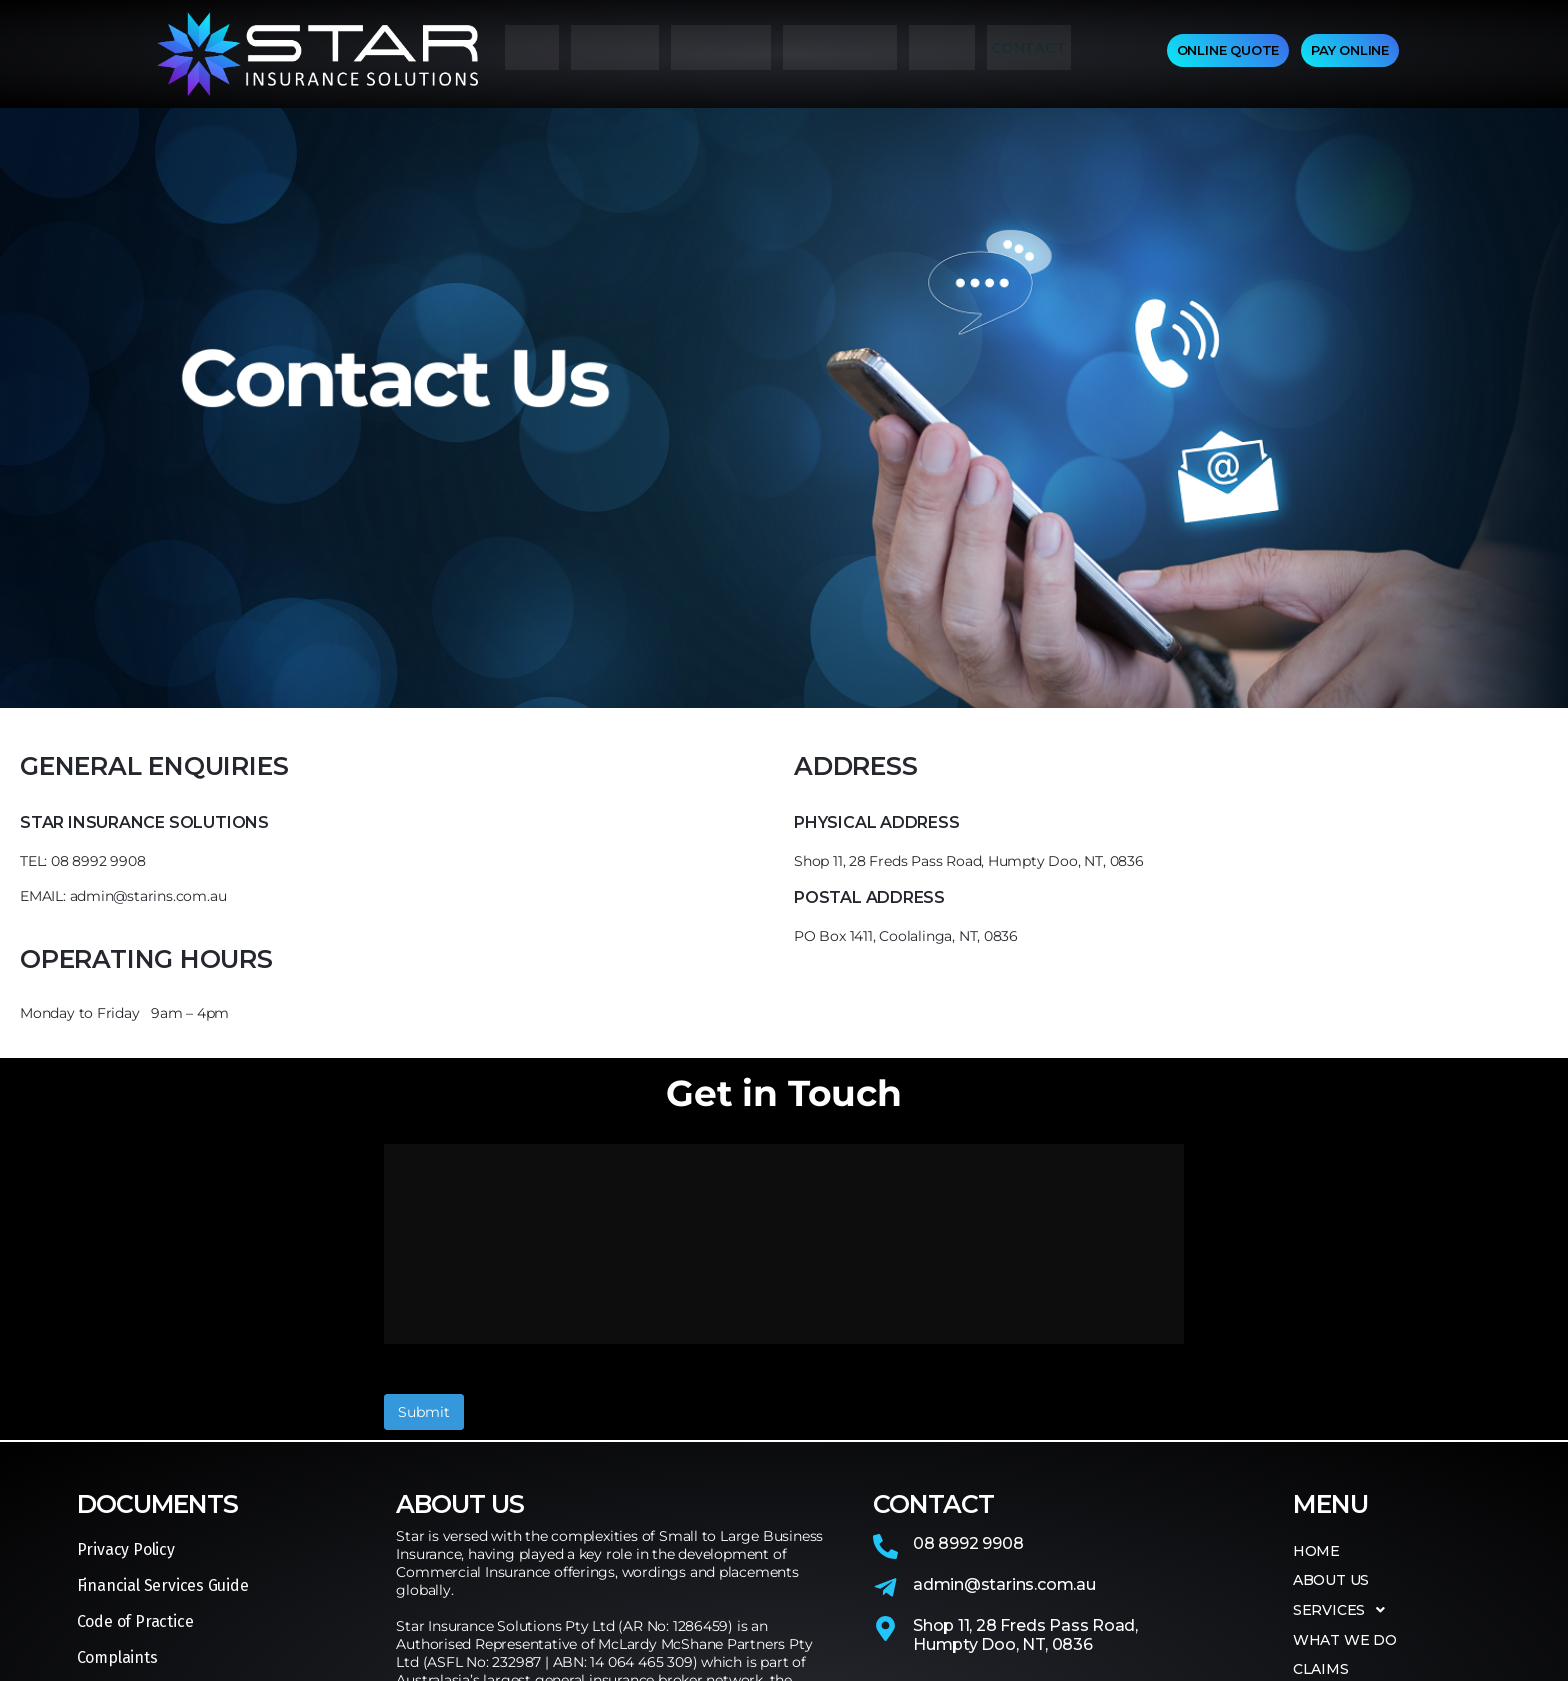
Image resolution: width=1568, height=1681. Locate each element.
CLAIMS (942, 54)
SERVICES (721, 54)
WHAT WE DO (840, 54)
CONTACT (1029, 54)
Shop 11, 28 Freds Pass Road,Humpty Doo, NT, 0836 (1025, 1473)
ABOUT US (615, 54)
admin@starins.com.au (1004, 1422)
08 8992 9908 (968, 1381)
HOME (532, 54)
